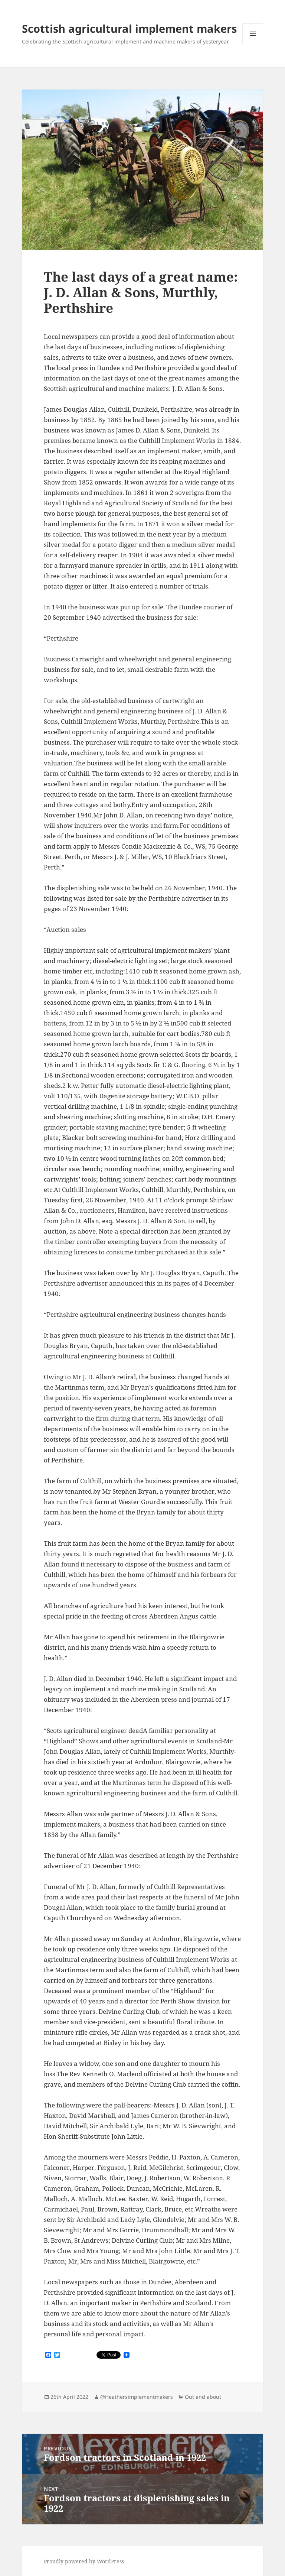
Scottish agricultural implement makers (129, 28)
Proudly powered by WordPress (84, 2561)
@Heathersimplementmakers (136, 2396)
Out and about (203, 2396)
